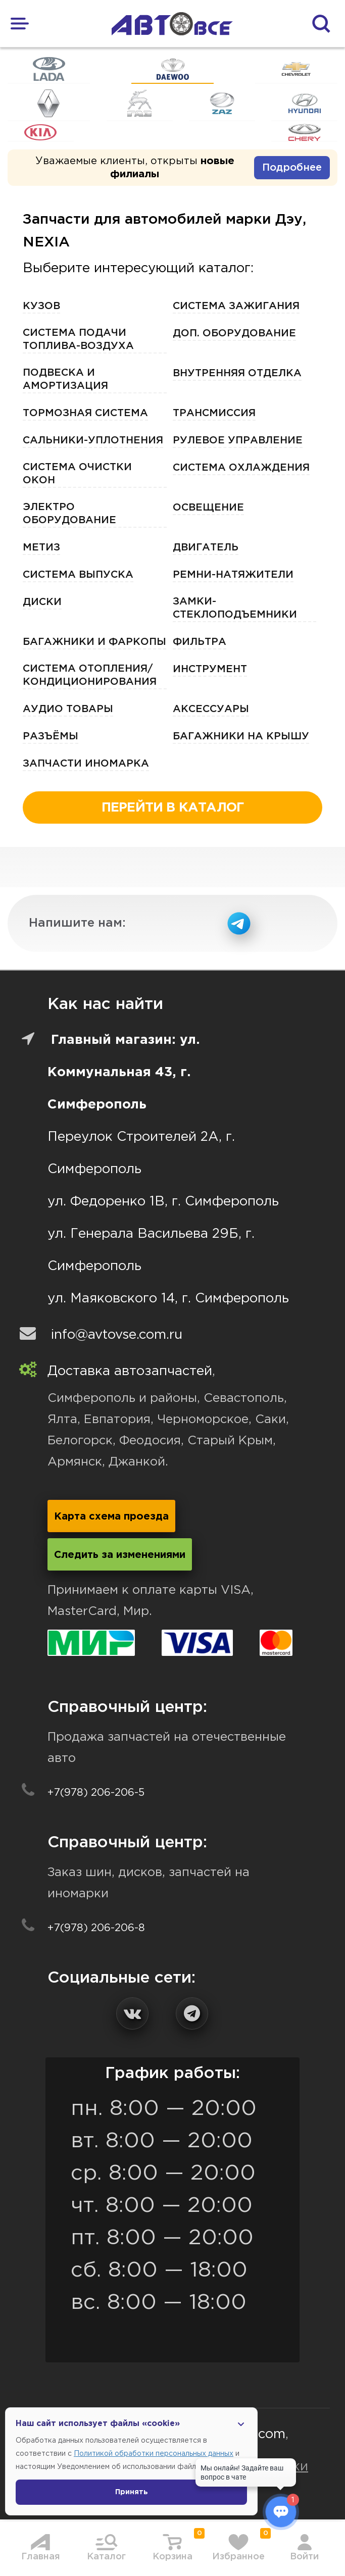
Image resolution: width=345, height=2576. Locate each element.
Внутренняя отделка (237, 373)
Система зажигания (236, 306)
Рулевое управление (238, 440)
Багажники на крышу (241, 736)
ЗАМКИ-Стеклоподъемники (235, 608)
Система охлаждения (241, 467)
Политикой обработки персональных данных (153, 2454)
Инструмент (210, 669)
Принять (131, 2492)
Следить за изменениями (119, 1554)
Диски (42, 602)
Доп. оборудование (234, 333)
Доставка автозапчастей (129, 1371)
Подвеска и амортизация (65, 379)
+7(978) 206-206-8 (96, 1928)
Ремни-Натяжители (233, 574)
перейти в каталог (172, 808)
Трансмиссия (214, 413)
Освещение (208, 507)
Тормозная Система (85, 413)
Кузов (41, 306)
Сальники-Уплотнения (93, 440)
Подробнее (292, 167)
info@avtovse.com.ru (116, 1335)
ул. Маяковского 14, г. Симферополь (168, 1298)
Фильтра (199, 641)
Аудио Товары (68, 709)
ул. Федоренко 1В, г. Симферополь (163, 1201)
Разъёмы (50, 736)
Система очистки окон (77, 474)
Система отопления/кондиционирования (90, 675)
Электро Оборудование (69, 513)
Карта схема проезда (111, 1516)
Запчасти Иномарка (86, 763)
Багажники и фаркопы (94, 641)
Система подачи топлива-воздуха (78, 339)
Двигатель (205, 547)
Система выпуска (78, 574)
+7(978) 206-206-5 (95, 1792)
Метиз (41, 547)
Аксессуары (211, 709)
